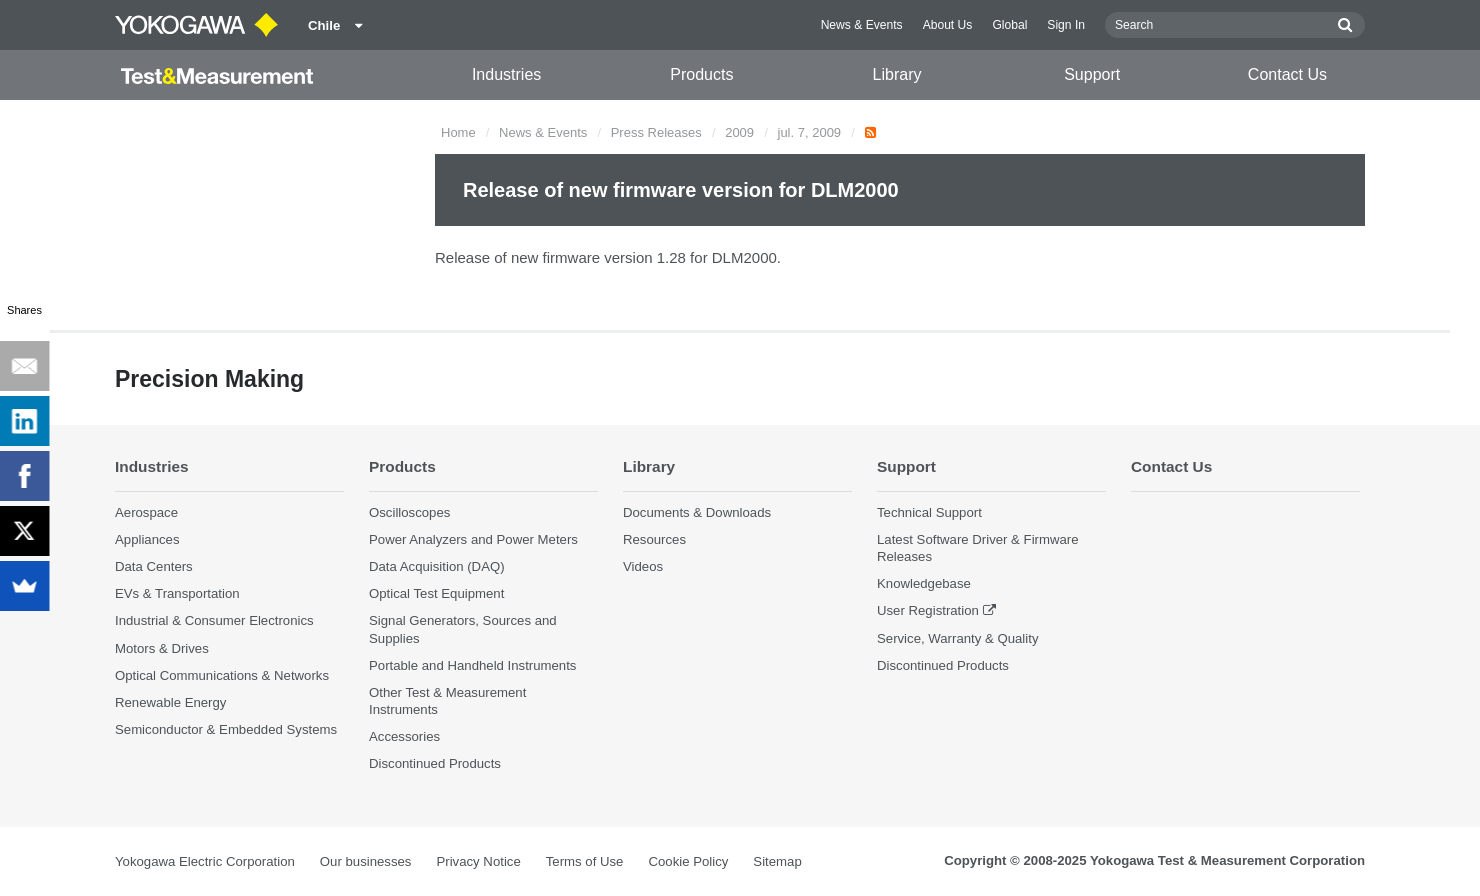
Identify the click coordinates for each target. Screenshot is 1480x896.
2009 (739, 132)
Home (458, 132)
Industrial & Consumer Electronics (214, 620)
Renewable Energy (170, 702)
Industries (506, 74)
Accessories (404, 736)
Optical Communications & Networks (222, 675)
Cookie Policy (688, 861)
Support (1092, 74)
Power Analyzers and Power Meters (473, 539)
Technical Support (929, 512)
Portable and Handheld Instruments (472, 665)
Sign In (1066, 25)
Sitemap (777, 861)
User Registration (928, 610)
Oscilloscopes (409, 512)
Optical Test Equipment (436, 593)
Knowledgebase (924, 583)
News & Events (862, 25)
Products (701, 74)
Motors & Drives (162, 648)
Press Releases (656, 132)
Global (1009, 25)
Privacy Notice (478, 861)
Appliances (147, 539)
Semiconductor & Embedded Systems (226, 729)
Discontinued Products (435, 763)
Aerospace (146, 512)
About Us (948, 25)
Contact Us (1287, 74)
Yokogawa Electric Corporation (205, 861)
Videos (643, 566)
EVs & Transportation (177, 593)
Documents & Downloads (697, 512)
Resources (654, 539)
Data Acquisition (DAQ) (437, 566)
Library (897, 74)
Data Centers (154, 566)
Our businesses (366, 861)
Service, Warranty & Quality (957, 638)
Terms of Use (585, 861)
